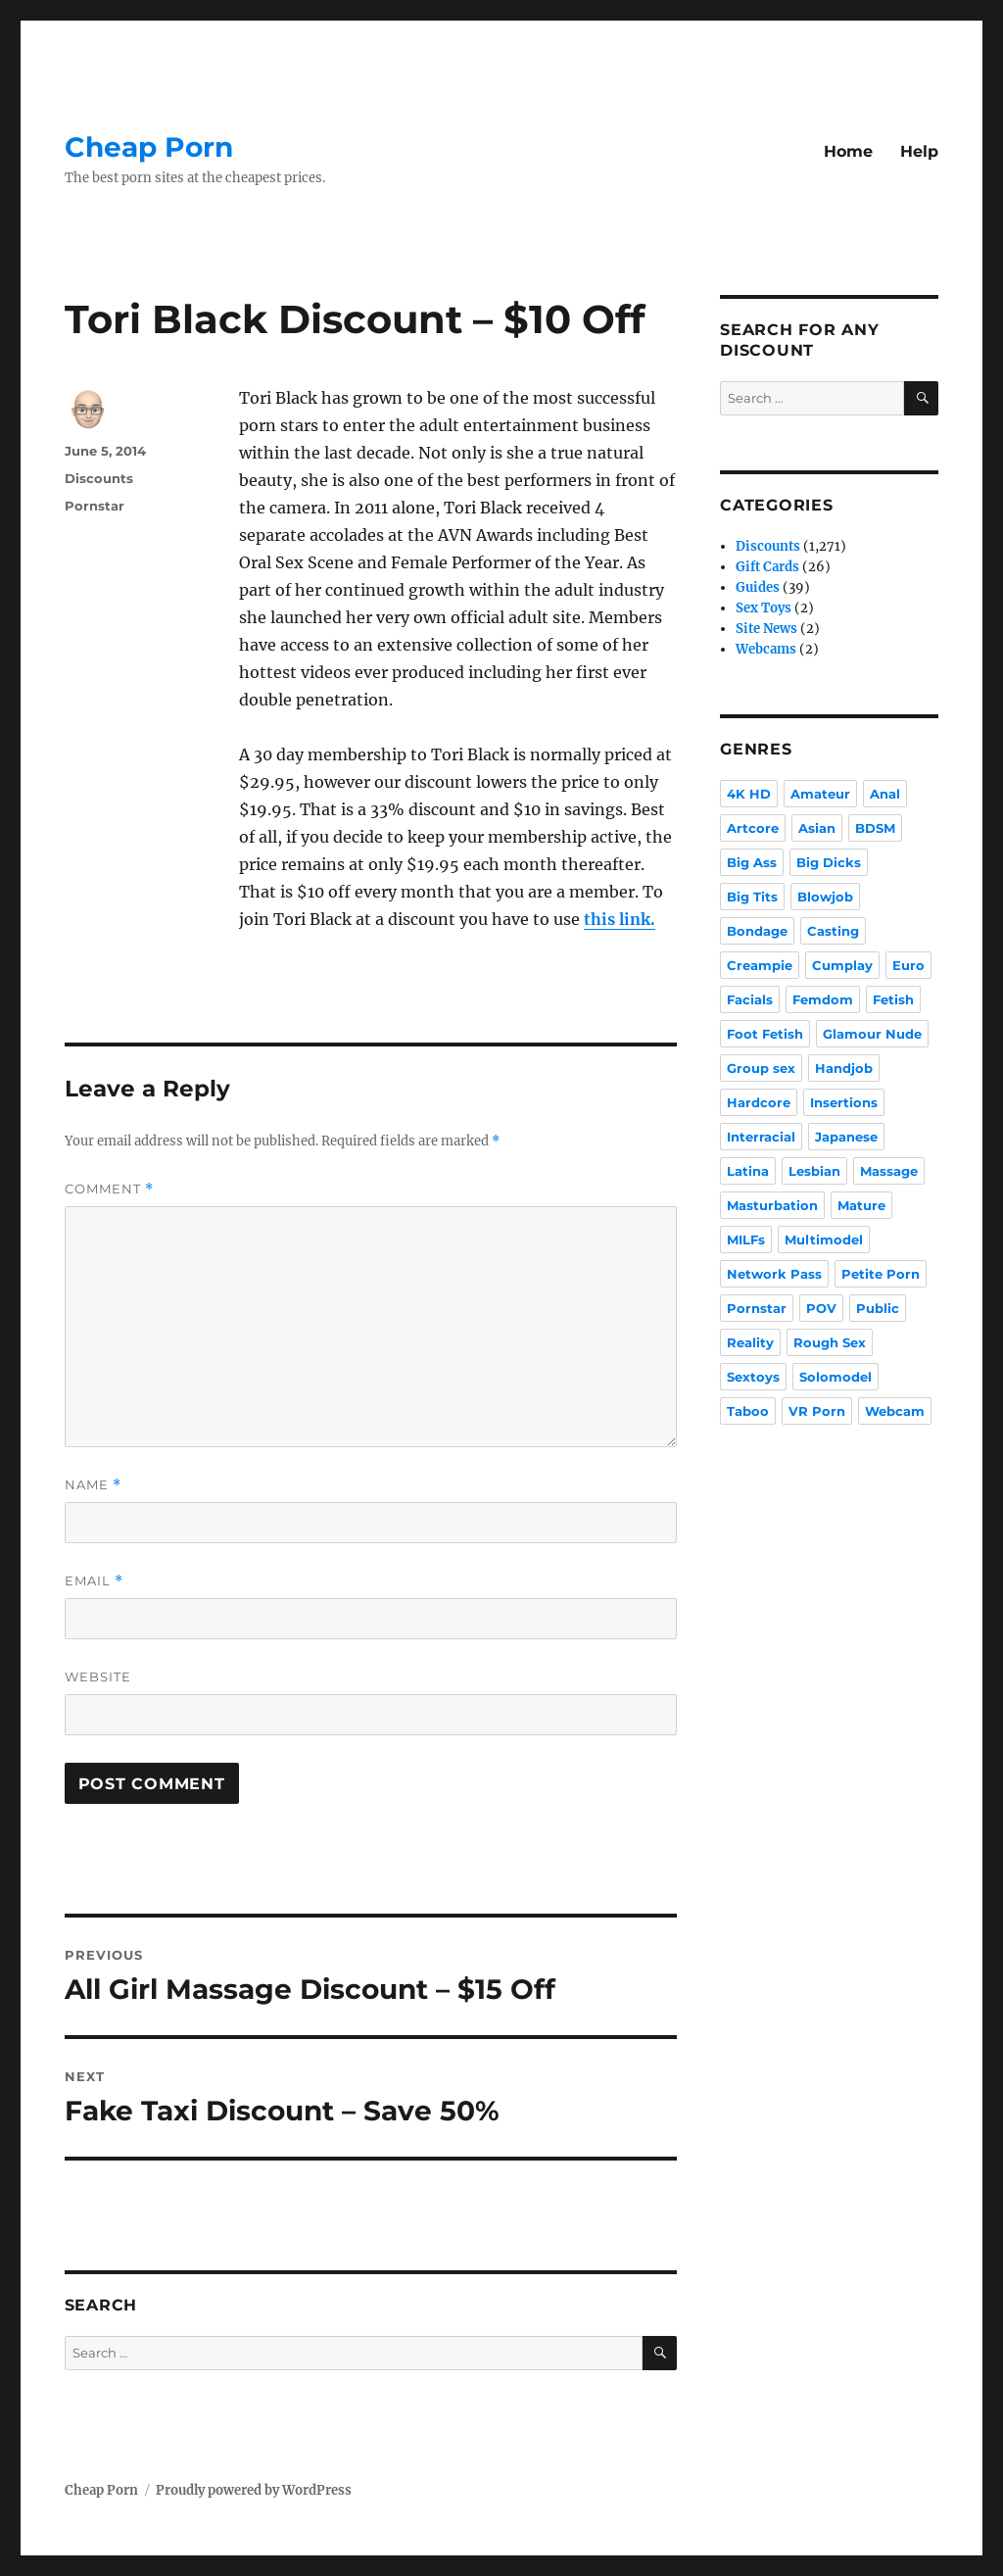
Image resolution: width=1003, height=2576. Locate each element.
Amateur (820, 794)
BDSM (875, 828)
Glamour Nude (872, 1034)
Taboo (748, 1411)
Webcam (895, 1411)
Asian (817, 828)
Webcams (766, 649)
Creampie (759, 965)
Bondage (757, 931)
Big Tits (752, 896)
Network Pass (774, 1274)
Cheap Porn (149, 147)
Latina (748, 1171)
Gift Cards (767, 567)
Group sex (761, 1068)
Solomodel (835, 1377)
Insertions (844, 1102)
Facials (750, 999)
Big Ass (752, 862)
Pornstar (94, 505)
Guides (758, 587)
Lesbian (814, 1171)
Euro (908, 965)
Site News (766, 628)
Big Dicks (828, 862)
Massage (889, 1171)
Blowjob (825, 896)
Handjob (844, 1068)
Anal (885, 794)
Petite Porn (880, 1274)
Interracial (761, 1136)
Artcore (753, 828)
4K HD (749, 794)
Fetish (893, 999)
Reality (750, 1342)
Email (94, 1581)
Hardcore (758, 1102)
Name (93, 1485)
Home (848, 151)
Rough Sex (829, 1342)
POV (821, 1308)
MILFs (746, 1239)
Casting (833, 931)
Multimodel (824, 1239)
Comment (109, 1189)
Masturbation (772, 1205)
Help (919, 151)
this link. (619, 919)
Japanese (846, 1136)
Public (877, 1308)
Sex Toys (763, 608)
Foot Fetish (765, 1034)
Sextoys (753, 1377)
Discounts (99, 478)
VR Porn (816, 1411)
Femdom (822, 999)
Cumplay (842, 965)
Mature (861, 1205)
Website (98, 1676)
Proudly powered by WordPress (254, 2490)
